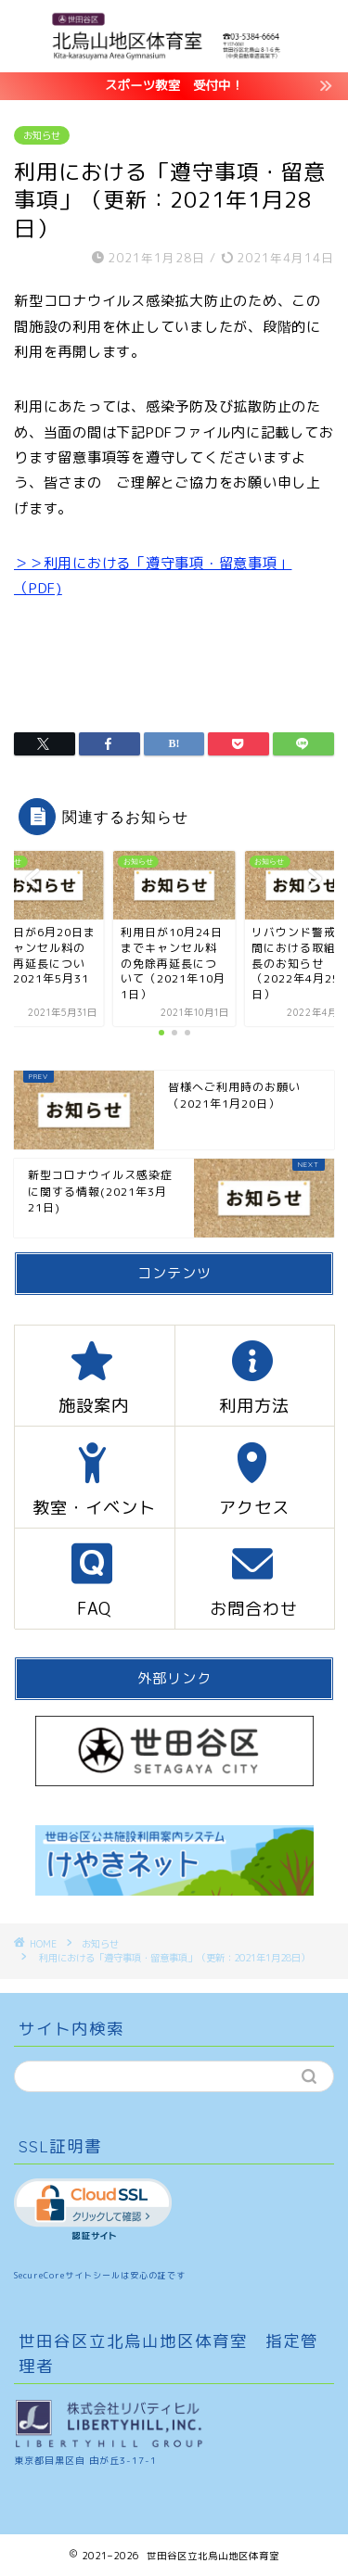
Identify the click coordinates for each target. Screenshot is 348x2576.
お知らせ (41, 135)
